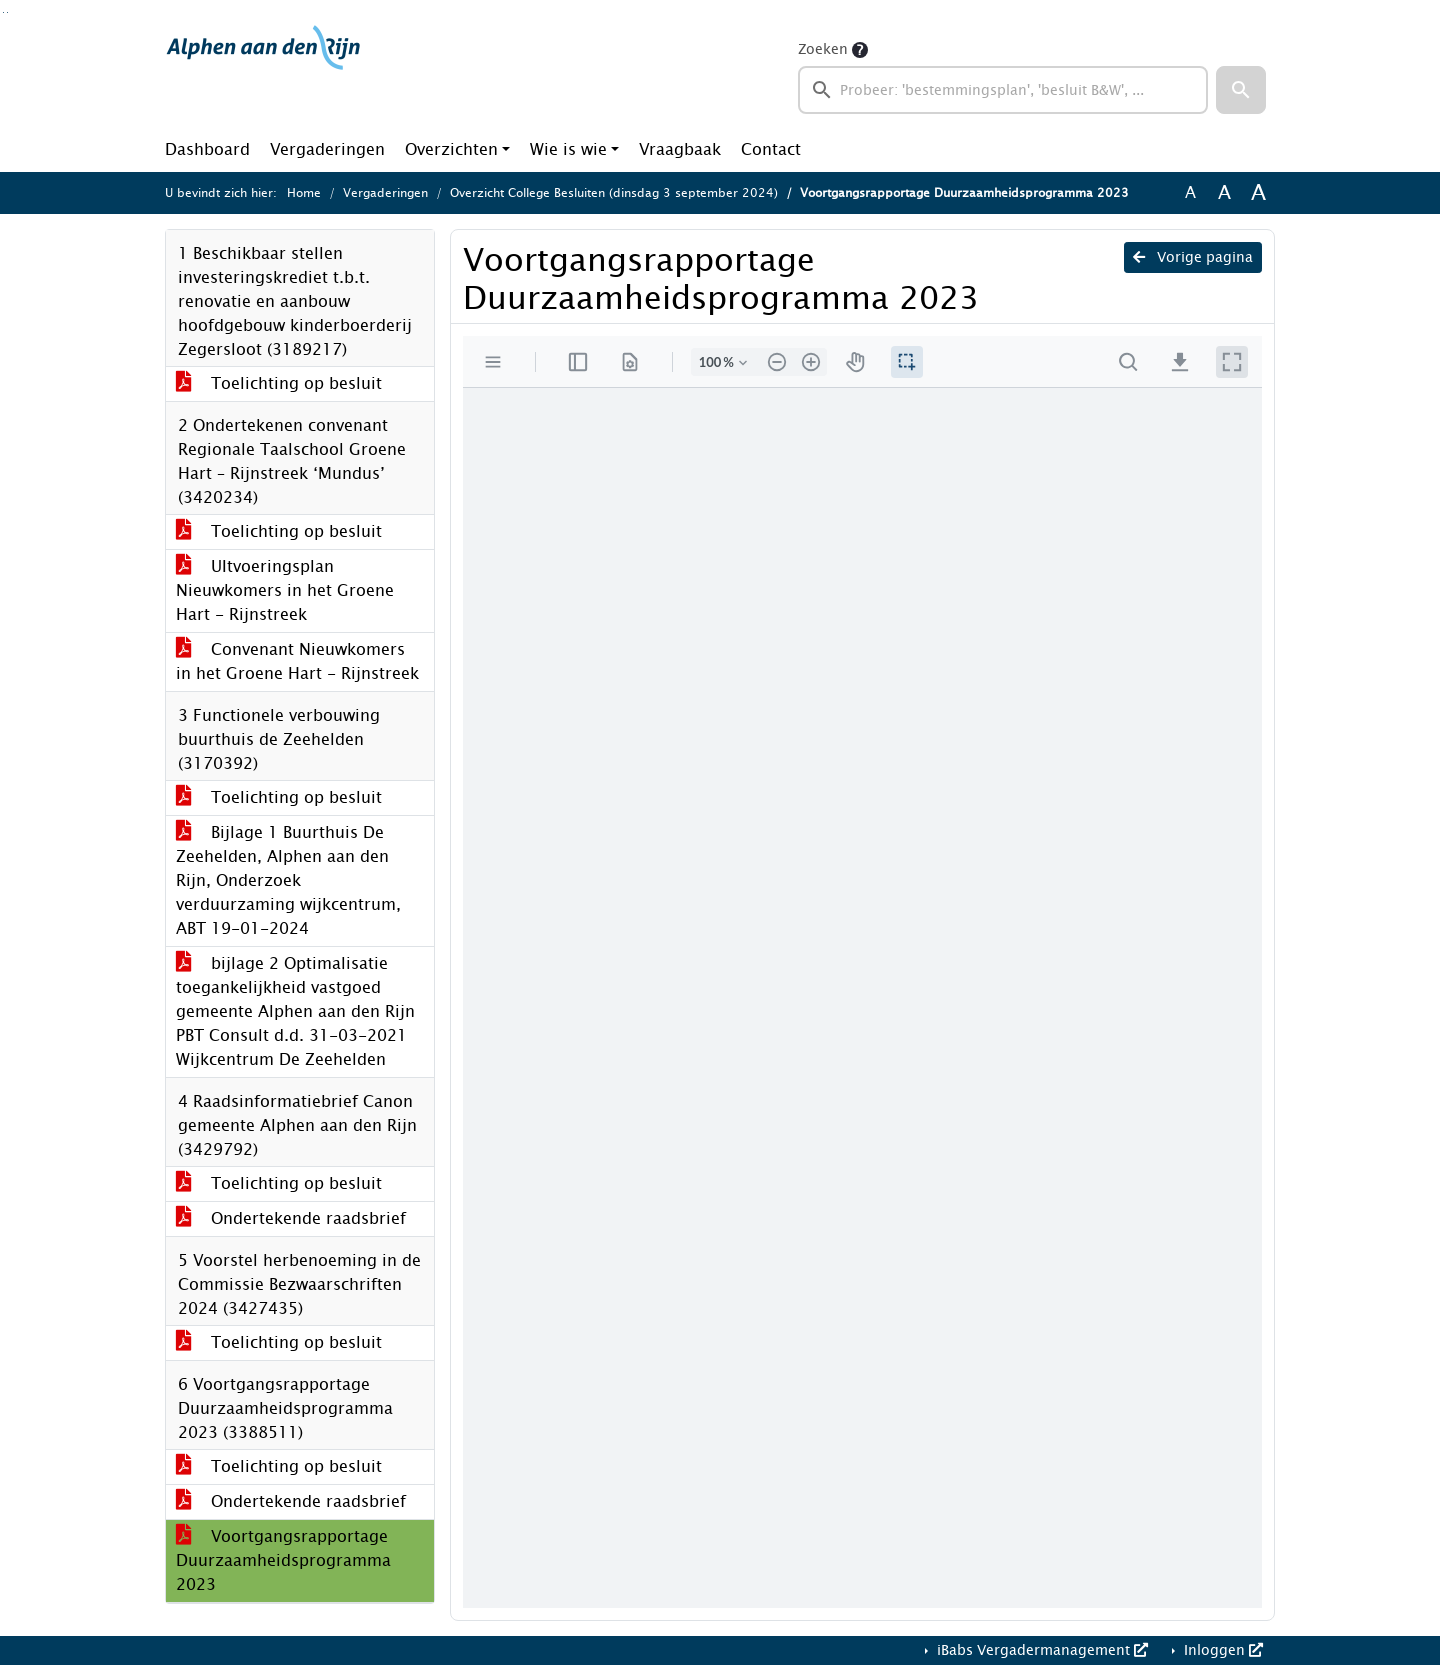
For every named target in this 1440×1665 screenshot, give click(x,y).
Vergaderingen (327, 149)
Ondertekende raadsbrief (291, 1218)
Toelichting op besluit (279, 383)
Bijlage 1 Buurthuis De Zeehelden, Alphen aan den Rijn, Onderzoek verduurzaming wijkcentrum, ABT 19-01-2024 (288, 880)
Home (304, 193)
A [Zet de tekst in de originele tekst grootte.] (1190, 193)
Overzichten (451, 149)
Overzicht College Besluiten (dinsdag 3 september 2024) (614, 193)
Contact (771, 149)
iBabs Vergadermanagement (1040, 1650)
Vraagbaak (680, 149)
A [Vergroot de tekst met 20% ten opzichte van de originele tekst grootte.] (1224, 193)
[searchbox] (1003, 90)
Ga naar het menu (7, 12)
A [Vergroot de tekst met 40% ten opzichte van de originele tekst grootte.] (1258, 193)
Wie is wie (568, 149)
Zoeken (823, 49)
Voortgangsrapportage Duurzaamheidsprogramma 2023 (283, 1560)
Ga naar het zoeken (3, 12)
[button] (1241, 90)
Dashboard (207, 149)
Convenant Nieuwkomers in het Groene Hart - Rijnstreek (297, 661)
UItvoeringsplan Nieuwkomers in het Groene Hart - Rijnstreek (285, 590)
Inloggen (1221, 1650)
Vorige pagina (1193, 257)
